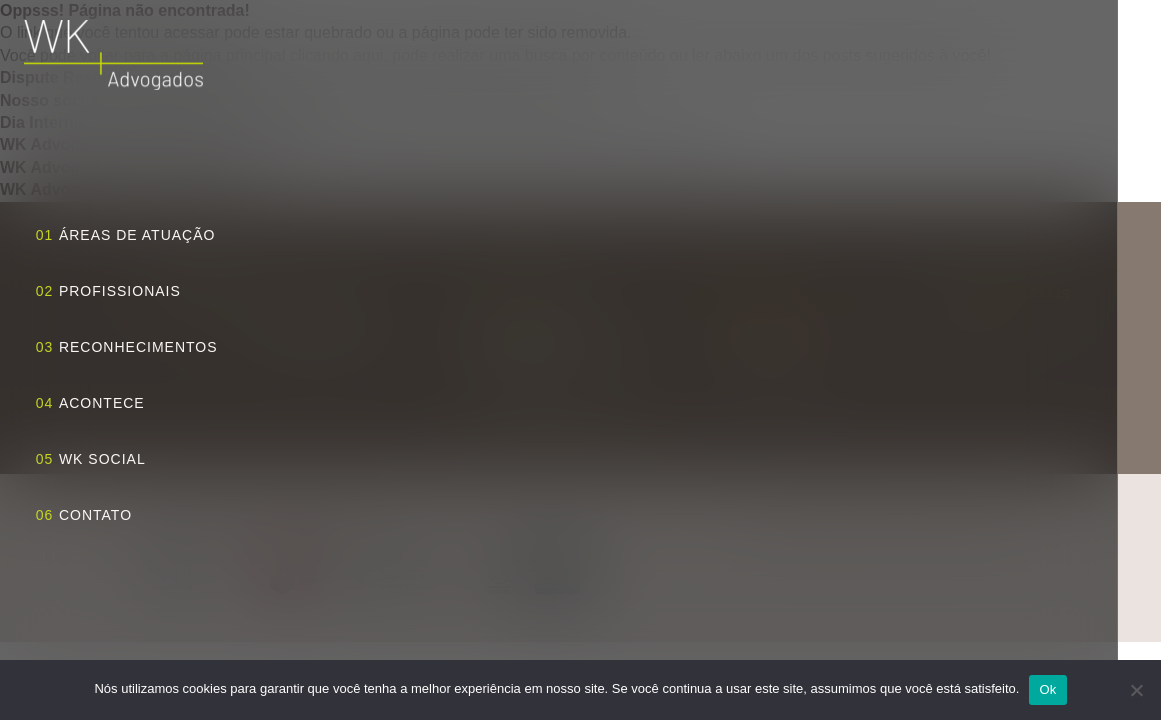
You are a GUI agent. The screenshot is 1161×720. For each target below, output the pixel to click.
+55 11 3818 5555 (765, 345)
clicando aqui (336, 55)
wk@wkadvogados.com (782, 323)
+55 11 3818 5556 (765, 367)
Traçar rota (561, 401)
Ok (1047, 689)
